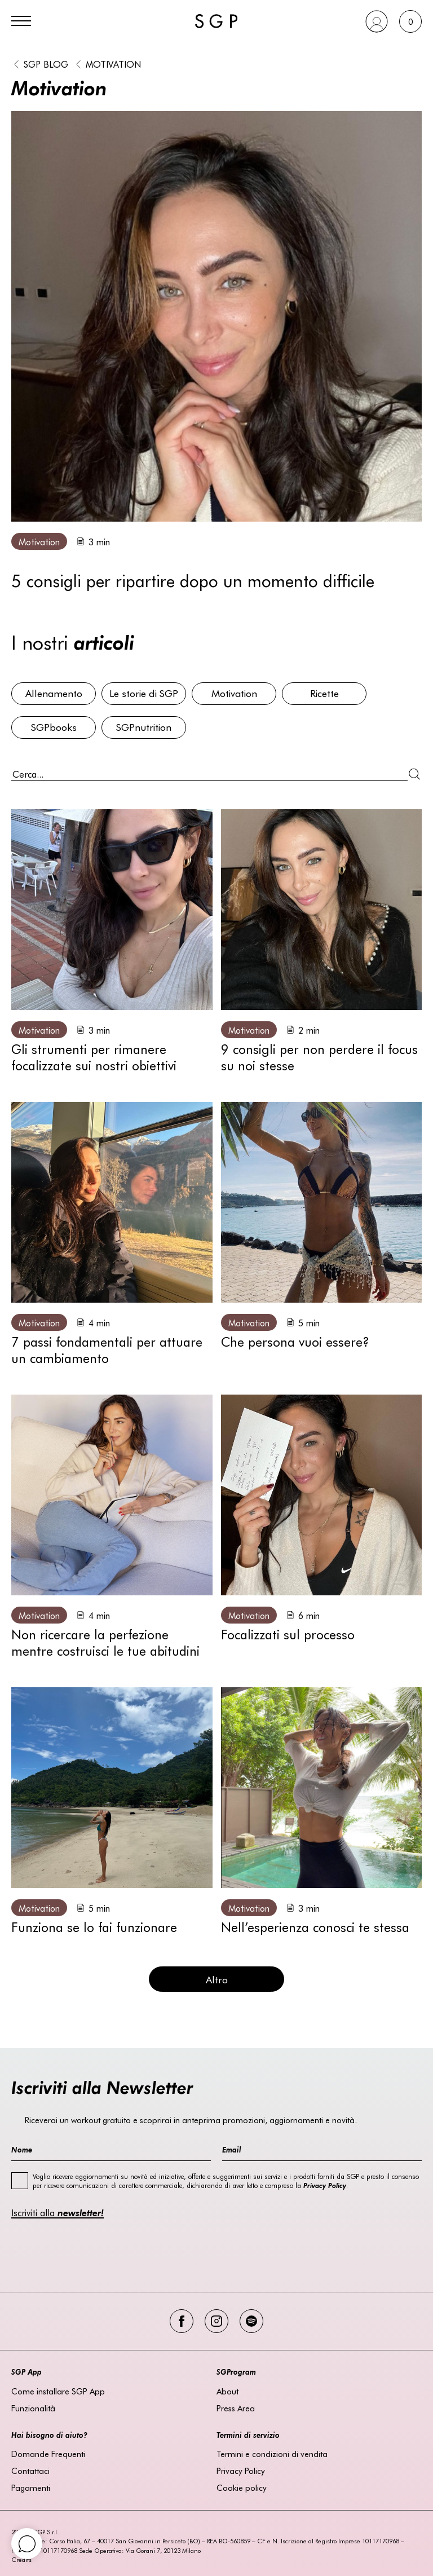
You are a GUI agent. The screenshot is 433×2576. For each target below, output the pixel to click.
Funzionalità (33, 2408)
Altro (217, 1979)
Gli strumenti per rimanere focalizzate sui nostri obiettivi (93, 1057)
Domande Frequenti (48, 2453)
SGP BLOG (46, 64)
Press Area (235, 2408)
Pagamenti (30, 2487)
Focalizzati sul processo (288, 1634)
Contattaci (30, 2470)
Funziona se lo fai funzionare (94, 1926)
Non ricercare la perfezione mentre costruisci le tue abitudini (105, 1642)
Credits (21, 2559)
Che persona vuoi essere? (295, 1341)
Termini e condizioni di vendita (272, 2453)
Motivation (113, 64)
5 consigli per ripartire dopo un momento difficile (192, 580)
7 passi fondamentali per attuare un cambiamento (106, 1349)
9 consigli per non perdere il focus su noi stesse (319, 1057)
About (227, 2391)
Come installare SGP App (58, 2391)
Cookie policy (241, 2487)
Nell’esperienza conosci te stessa (315, 1926)
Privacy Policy (240, 2470)
